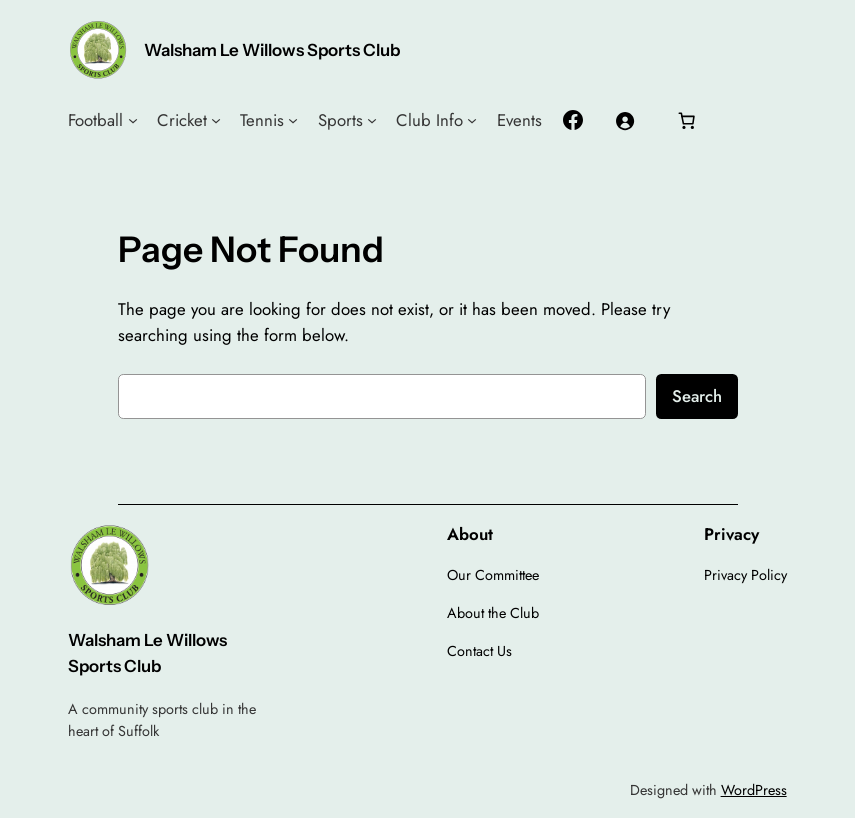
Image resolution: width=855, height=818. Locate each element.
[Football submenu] (133, 120)
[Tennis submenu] (293, 120)
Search (697, 396)
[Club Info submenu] (472, 120)
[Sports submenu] (372, 120)
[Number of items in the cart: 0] (686, 120)
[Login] (625, 120)
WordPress (754, 790)
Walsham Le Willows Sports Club (272, 50)
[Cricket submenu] (216, 120)
